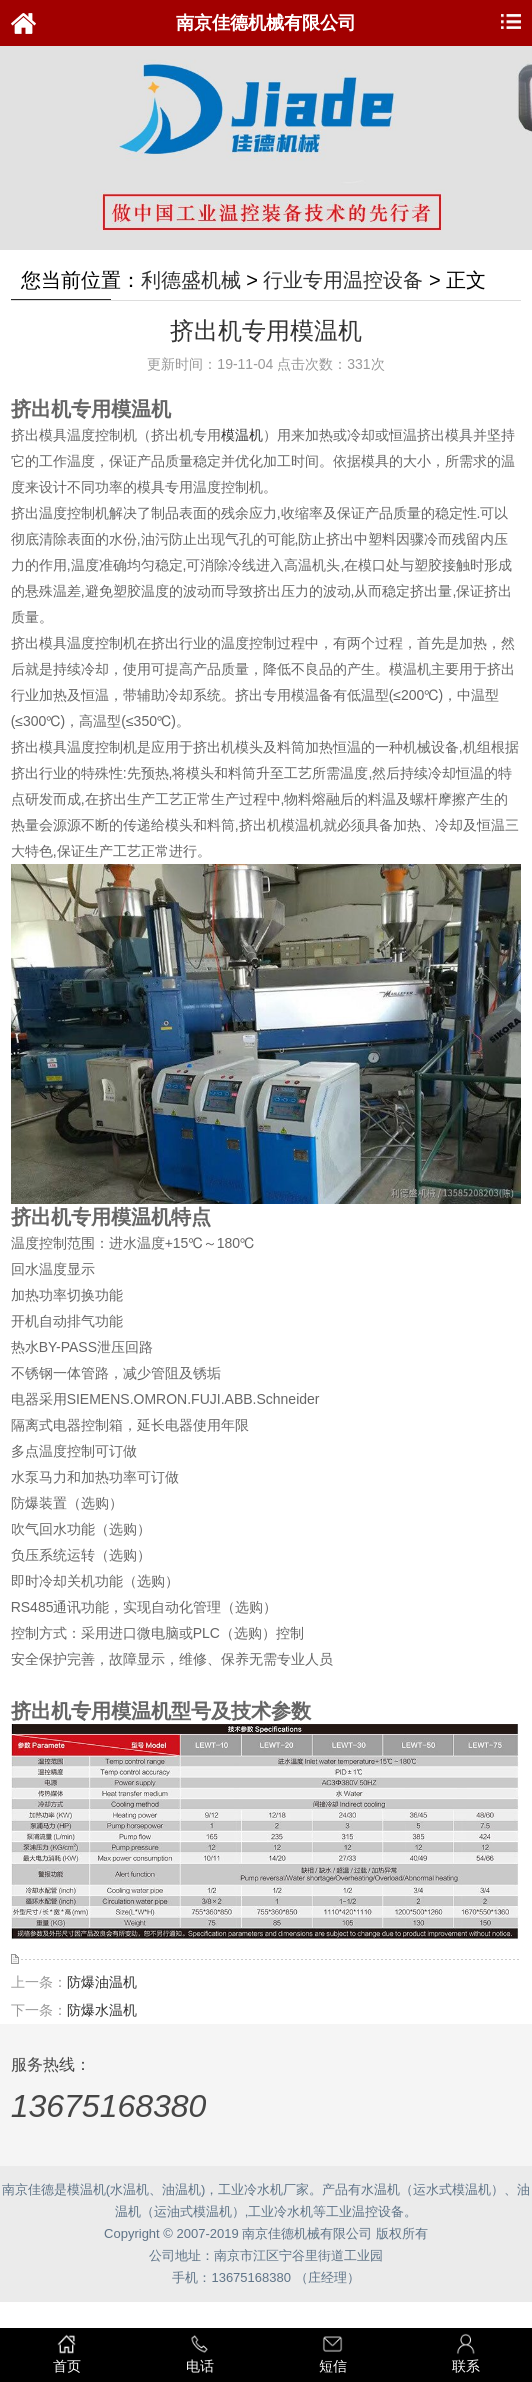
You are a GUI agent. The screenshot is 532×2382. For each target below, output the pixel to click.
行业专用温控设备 (343, 280)
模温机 (242, 435)
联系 (465, 2353)
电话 (199, 2353)
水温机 (129, 2189)
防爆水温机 (102, 2010)
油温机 (181, 2189)
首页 (66, 2353)
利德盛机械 (191, 280)
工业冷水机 (250, 2189)
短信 (332, 2353)
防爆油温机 (102, 1982)
